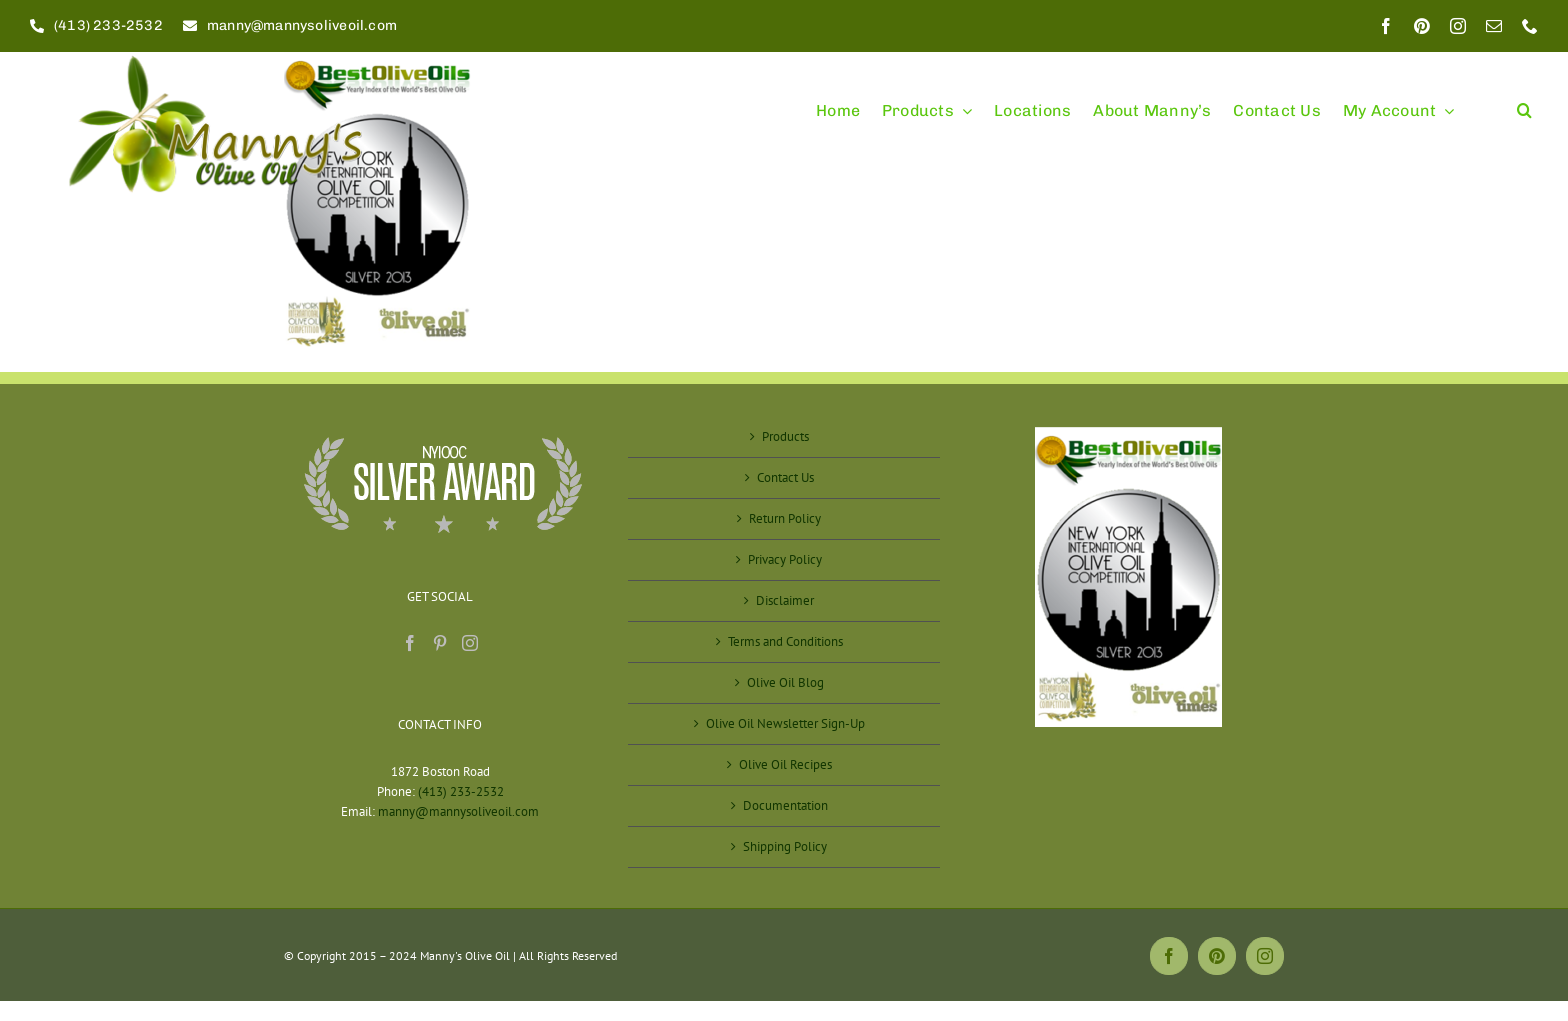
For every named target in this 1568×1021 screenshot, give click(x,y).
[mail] (1494, 26)
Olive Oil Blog (785, 682)
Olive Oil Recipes (785, 764)
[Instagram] (470, 643)
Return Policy (785, 518)
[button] (1524, 101)
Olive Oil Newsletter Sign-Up (785, 723)
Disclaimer (785, 600)
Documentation (785, 805)
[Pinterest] (440, 643)
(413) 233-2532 (461, 791)
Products (785, 436)
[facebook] (1386, 26)
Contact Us (785, 477)
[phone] (1530, 26)
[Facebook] (410, 643)
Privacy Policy (785, 559)
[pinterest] (1422, 26)
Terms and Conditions (785, 641)
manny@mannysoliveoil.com (458, 811)
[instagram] (1458, 26)
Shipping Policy (785, 846)
